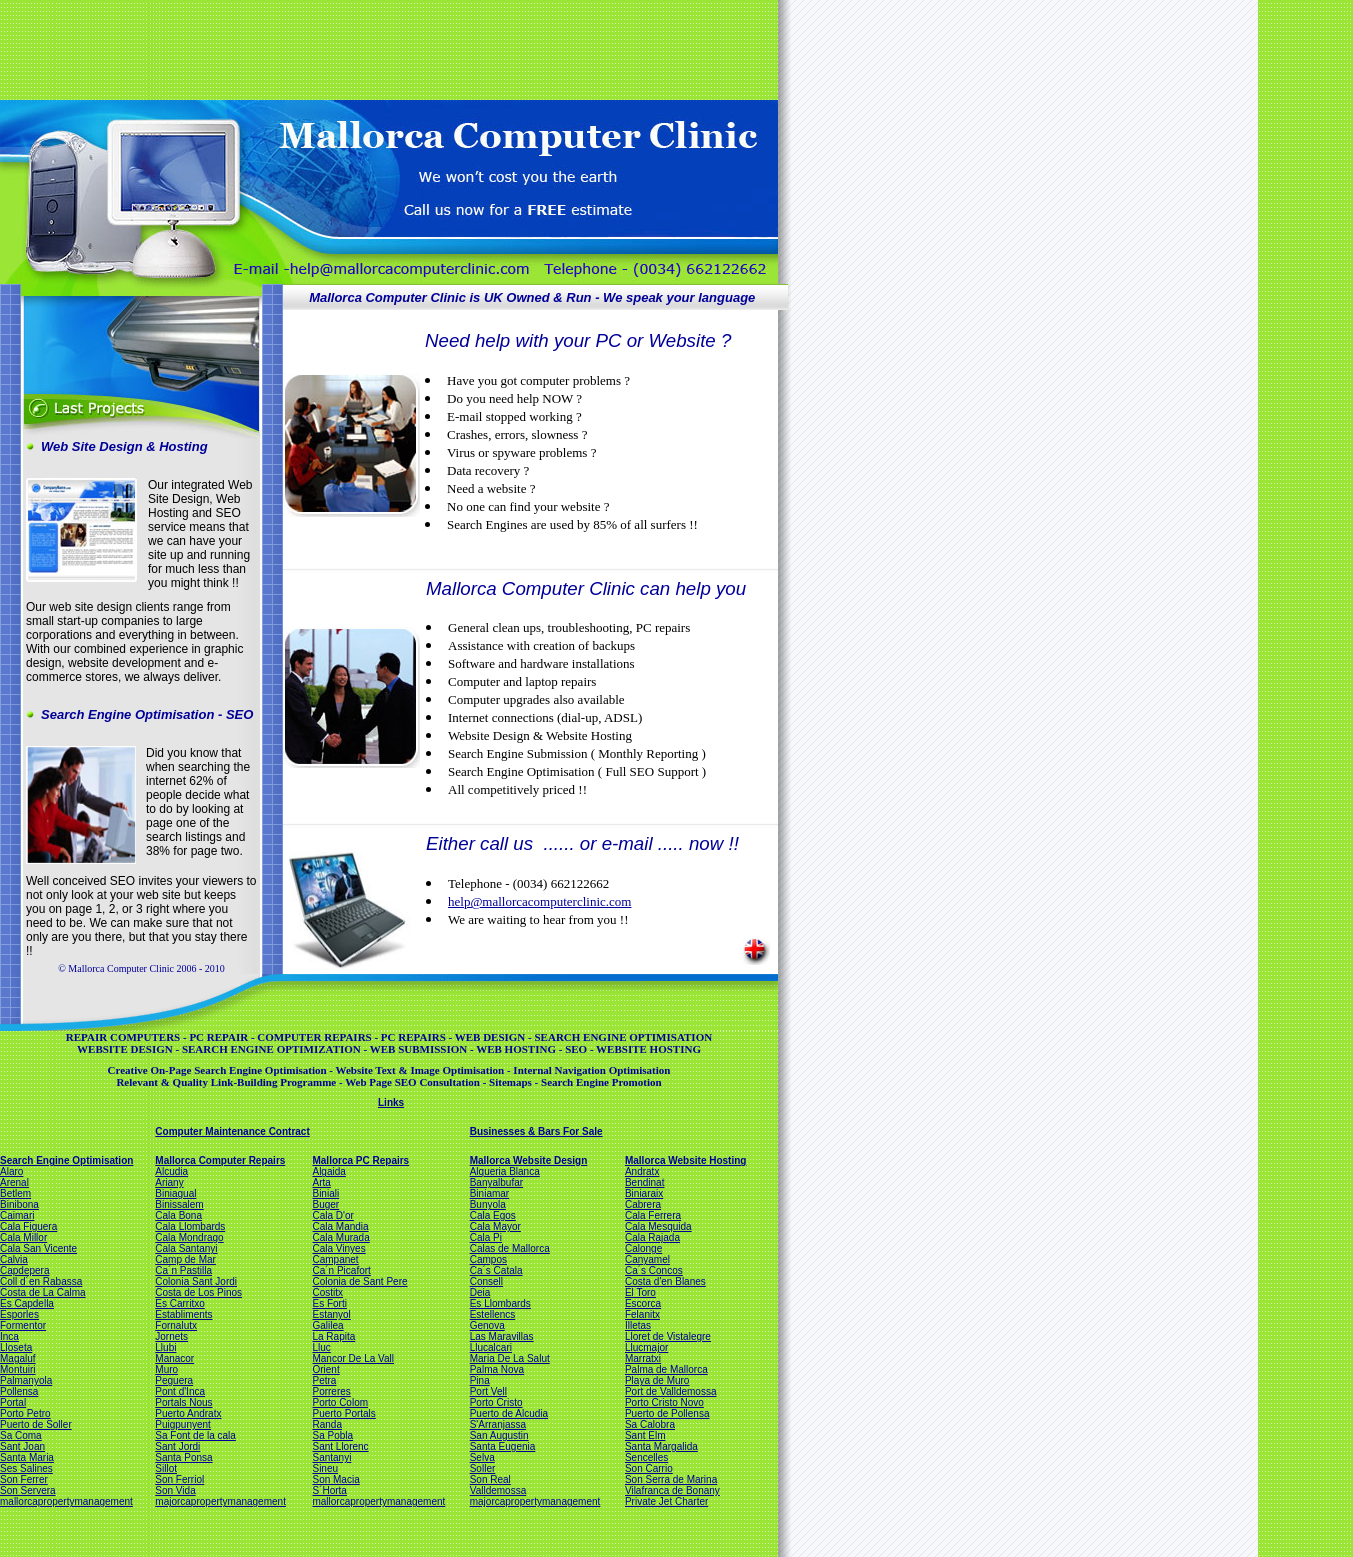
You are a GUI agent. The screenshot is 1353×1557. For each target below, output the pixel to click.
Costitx (327, 1292)
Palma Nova (497, 1369)
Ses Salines (26, 1468)
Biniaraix (644, 1193)
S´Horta (329, 1490)
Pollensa (19, 1391)
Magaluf (18, 1358)
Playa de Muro (657, 1380)
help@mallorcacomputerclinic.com (539, 901)
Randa (326, 1424)
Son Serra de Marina (671, 1479)
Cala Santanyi (186, 1248)
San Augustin (499, 1435)
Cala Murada (340, 1237)
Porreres (331, 1391)
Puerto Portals (343, 1413)
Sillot (166, 1468)
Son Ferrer (24, 1479)
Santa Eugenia (503, 1446)
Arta (321, 1182)
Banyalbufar (496, 1182)
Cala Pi (486, 1237)
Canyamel (647, 1259)
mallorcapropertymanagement (66, 1501)
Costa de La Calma (43, 1292)
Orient (325, 1369)
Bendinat (644, 1182)
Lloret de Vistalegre (668, 1336)
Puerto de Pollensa (667, 1413)
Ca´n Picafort (341, 1270)
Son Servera (28, 1490)
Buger (325, 1204)
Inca (9, 1336)
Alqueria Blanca (505, 1171)
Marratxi (643, 1358)
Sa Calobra (650, 1424)
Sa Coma (21, 1435)
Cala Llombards (190, 1226)
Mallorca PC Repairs (360, 1160)
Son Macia (335, 1479)
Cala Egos (493, 1215)
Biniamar (489, 1193)
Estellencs (493, 1314)
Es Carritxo (179, 1303)
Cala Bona (178, 1215)
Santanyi (331, 1457)
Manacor (174, 1358)
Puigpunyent (183, 1424)
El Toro (640, 1292)
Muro (166, 1369)
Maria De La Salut (510, 1358)
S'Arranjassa (498, 1424)
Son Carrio (649, 1468)
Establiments (183, 1314)
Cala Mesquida (658, 1226)
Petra (324, 1380)
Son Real (490, 1479)
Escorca (643, 1303)
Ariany (169, 1182)
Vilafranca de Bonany (672, 1490)
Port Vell (488, 1391)
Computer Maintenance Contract (232, 1131)
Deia (480, 1292)
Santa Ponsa (183, 1457)
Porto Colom (340, 1402)
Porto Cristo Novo (664, 1402)
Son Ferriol (179, 1479)
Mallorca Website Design (529, 1160)
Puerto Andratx (188, 1413)
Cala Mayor (495, 1226)
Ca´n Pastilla (183, 1270)
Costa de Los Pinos (198, 1292)
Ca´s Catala (496, 1270)
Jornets (171, 1336)
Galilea (327, 1325)
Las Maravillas (502, 1336)
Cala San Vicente (38, 1248)
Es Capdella (27, 1303)
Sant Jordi (177, 1446)
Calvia (14, 1259)
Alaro (11, 1171)
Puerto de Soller (36, 1424)
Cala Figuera (28, 1226)
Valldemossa (498, 1490)
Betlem (15, 1193)
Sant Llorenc (340, 1446)
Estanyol (331, 1314)
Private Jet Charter (666, 1501)
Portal (13, 1402)
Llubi (165, 1347)
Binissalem (179, 1204)
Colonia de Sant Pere (359, 1281)
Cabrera (643, 1204)
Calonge (643, 1248)
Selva (482, 1457)
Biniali (325, 1193)
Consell (486, 1281)
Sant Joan (22, 1446)
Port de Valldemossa (671, 1391)
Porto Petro (25, 1413)
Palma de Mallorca (666, 1369)
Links (391, 1102)
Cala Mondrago (189, 1237)
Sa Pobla (332, 1435)
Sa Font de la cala (195, 1435)
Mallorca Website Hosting (686, 1160)
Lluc (321, 1347)
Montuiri (18, 1369)
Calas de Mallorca (510, 1248)
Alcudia (171, 1171)
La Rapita (333, 1336)
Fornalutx (176, 1325)
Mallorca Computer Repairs (220, 1160)
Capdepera (24, 1270)
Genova (487, 1325)
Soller (483, 1468)
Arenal (14, 1182)
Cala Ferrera (653, 1215)
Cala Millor (23, 1237)
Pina (480, 1380)
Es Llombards (500, 1303)
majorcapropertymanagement (220, 1501)
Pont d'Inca (180, 1391)
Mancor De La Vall (353, 1358)
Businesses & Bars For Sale (536, 1131)
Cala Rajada (652, 1237)
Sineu (325, 1468)
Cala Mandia (340, 1226)
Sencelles (646, 1457)
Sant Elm (645, 1435)
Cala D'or (332, 1215)
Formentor (23, 1325)
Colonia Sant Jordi (196, 1281)
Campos (488, 1259)
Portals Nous (183, 1402)
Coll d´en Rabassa (41, 1281)
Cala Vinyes (338, 1248)
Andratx (642, 1171)
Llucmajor (646, 1347)
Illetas (638, 1325)
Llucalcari (491, 1347)
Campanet (335, 1259)
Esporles (19, 1314)
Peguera (174, 1380)
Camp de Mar (185, 1259)
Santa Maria (27, 1457)
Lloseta (16, 1347)
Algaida (328, 1171)
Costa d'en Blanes (665, 1281)
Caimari (17, 1215)
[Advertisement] (387, 48)
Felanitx (642, 1314)
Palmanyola (26, 1380)
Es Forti (329, 1303)
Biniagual (175, 1193)
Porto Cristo (496, 1402)
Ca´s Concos (654, 1270)
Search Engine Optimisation (66, 1160)
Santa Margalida (661, 1446)
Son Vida (175, 1490)
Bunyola (488, 1204)
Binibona (19, 1204)
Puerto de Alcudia (509, 1413)
